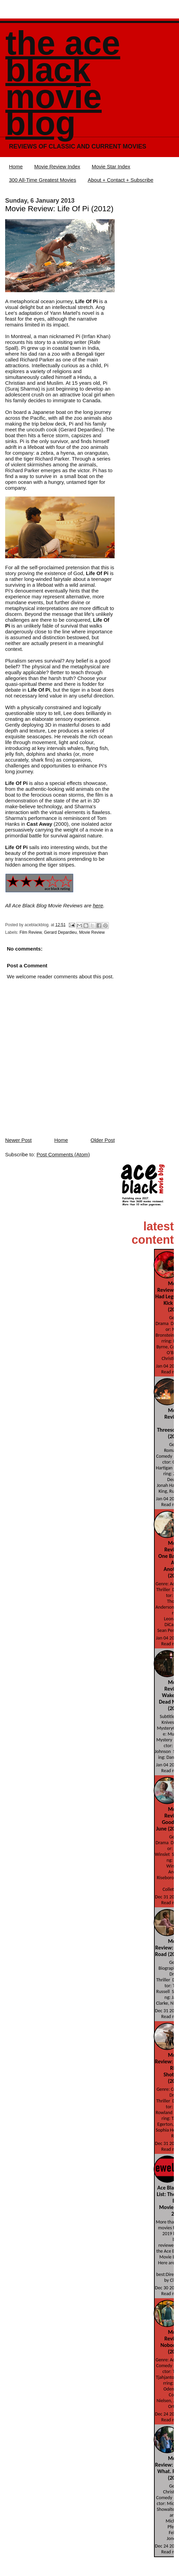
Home (16, 166)
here (98, 905)
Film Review (31, 932)
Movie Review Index (57, 166)
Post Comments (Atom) (63, 1154)
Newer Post (18, 1140)
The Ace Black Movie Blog (62, 83)
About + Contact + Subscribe (120, 180)
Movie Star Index (111, 166)
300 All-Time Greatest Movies (42, 180)
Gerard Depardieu (60, 932)
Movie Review (92, 932)
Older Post (103, 1140)
